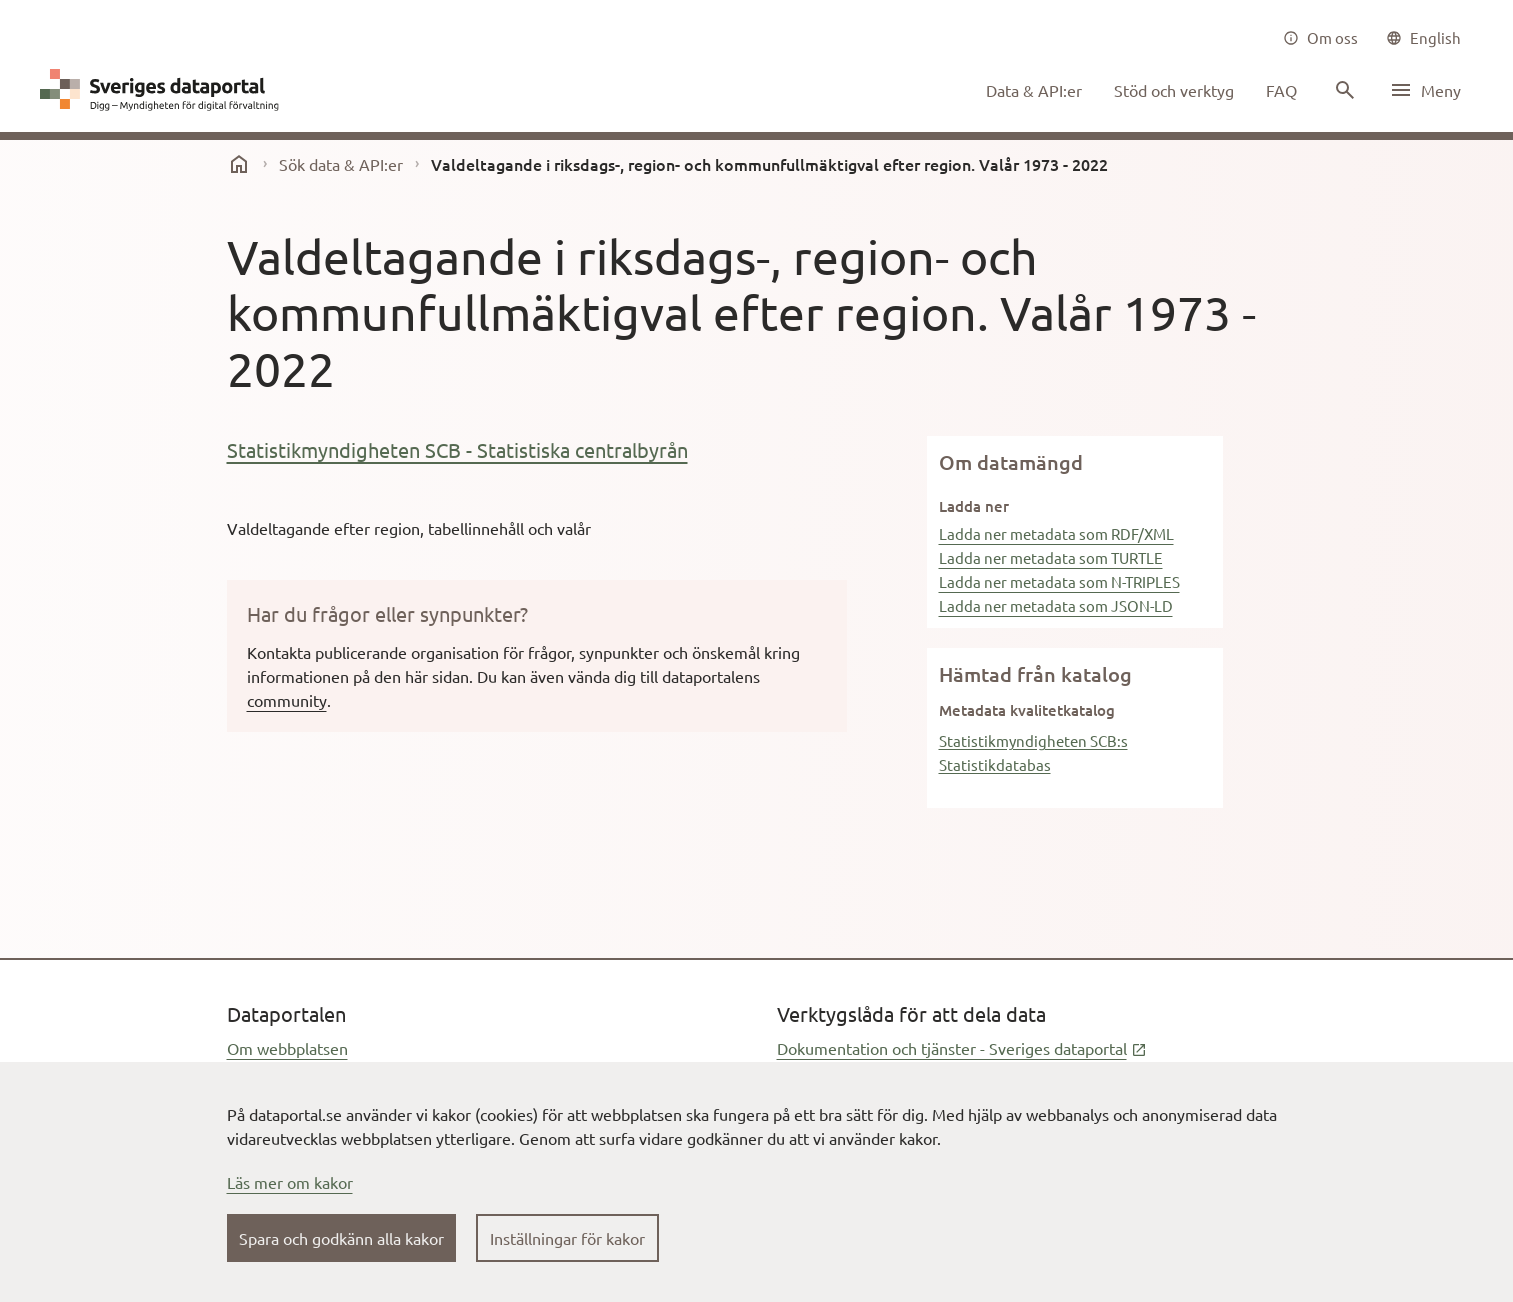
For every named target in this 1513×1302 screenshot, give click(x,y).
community (287, 700)
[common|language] (1423, 38)
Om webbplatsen (287, 1048)
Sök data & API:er (341, 164)
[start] (239, 164)
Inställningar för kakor (567, 1238)
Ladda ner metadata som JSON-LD (1056, 605)
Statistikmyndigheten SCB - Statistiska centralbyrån (457, 449)
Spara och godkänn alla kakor (341, 1238)
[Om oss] (1320, 38)
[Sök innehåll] (1343, 90)
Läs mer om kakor (290, 1182)
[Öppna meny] (1425, 90)
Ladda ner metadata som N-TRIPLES (1059, 581)
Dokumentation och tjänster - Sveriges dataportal (962, 1048)
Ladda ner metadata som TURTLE (1051, 557)
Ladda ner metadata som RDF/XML (1056, 533)
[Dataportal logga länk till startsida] (164, 90)
